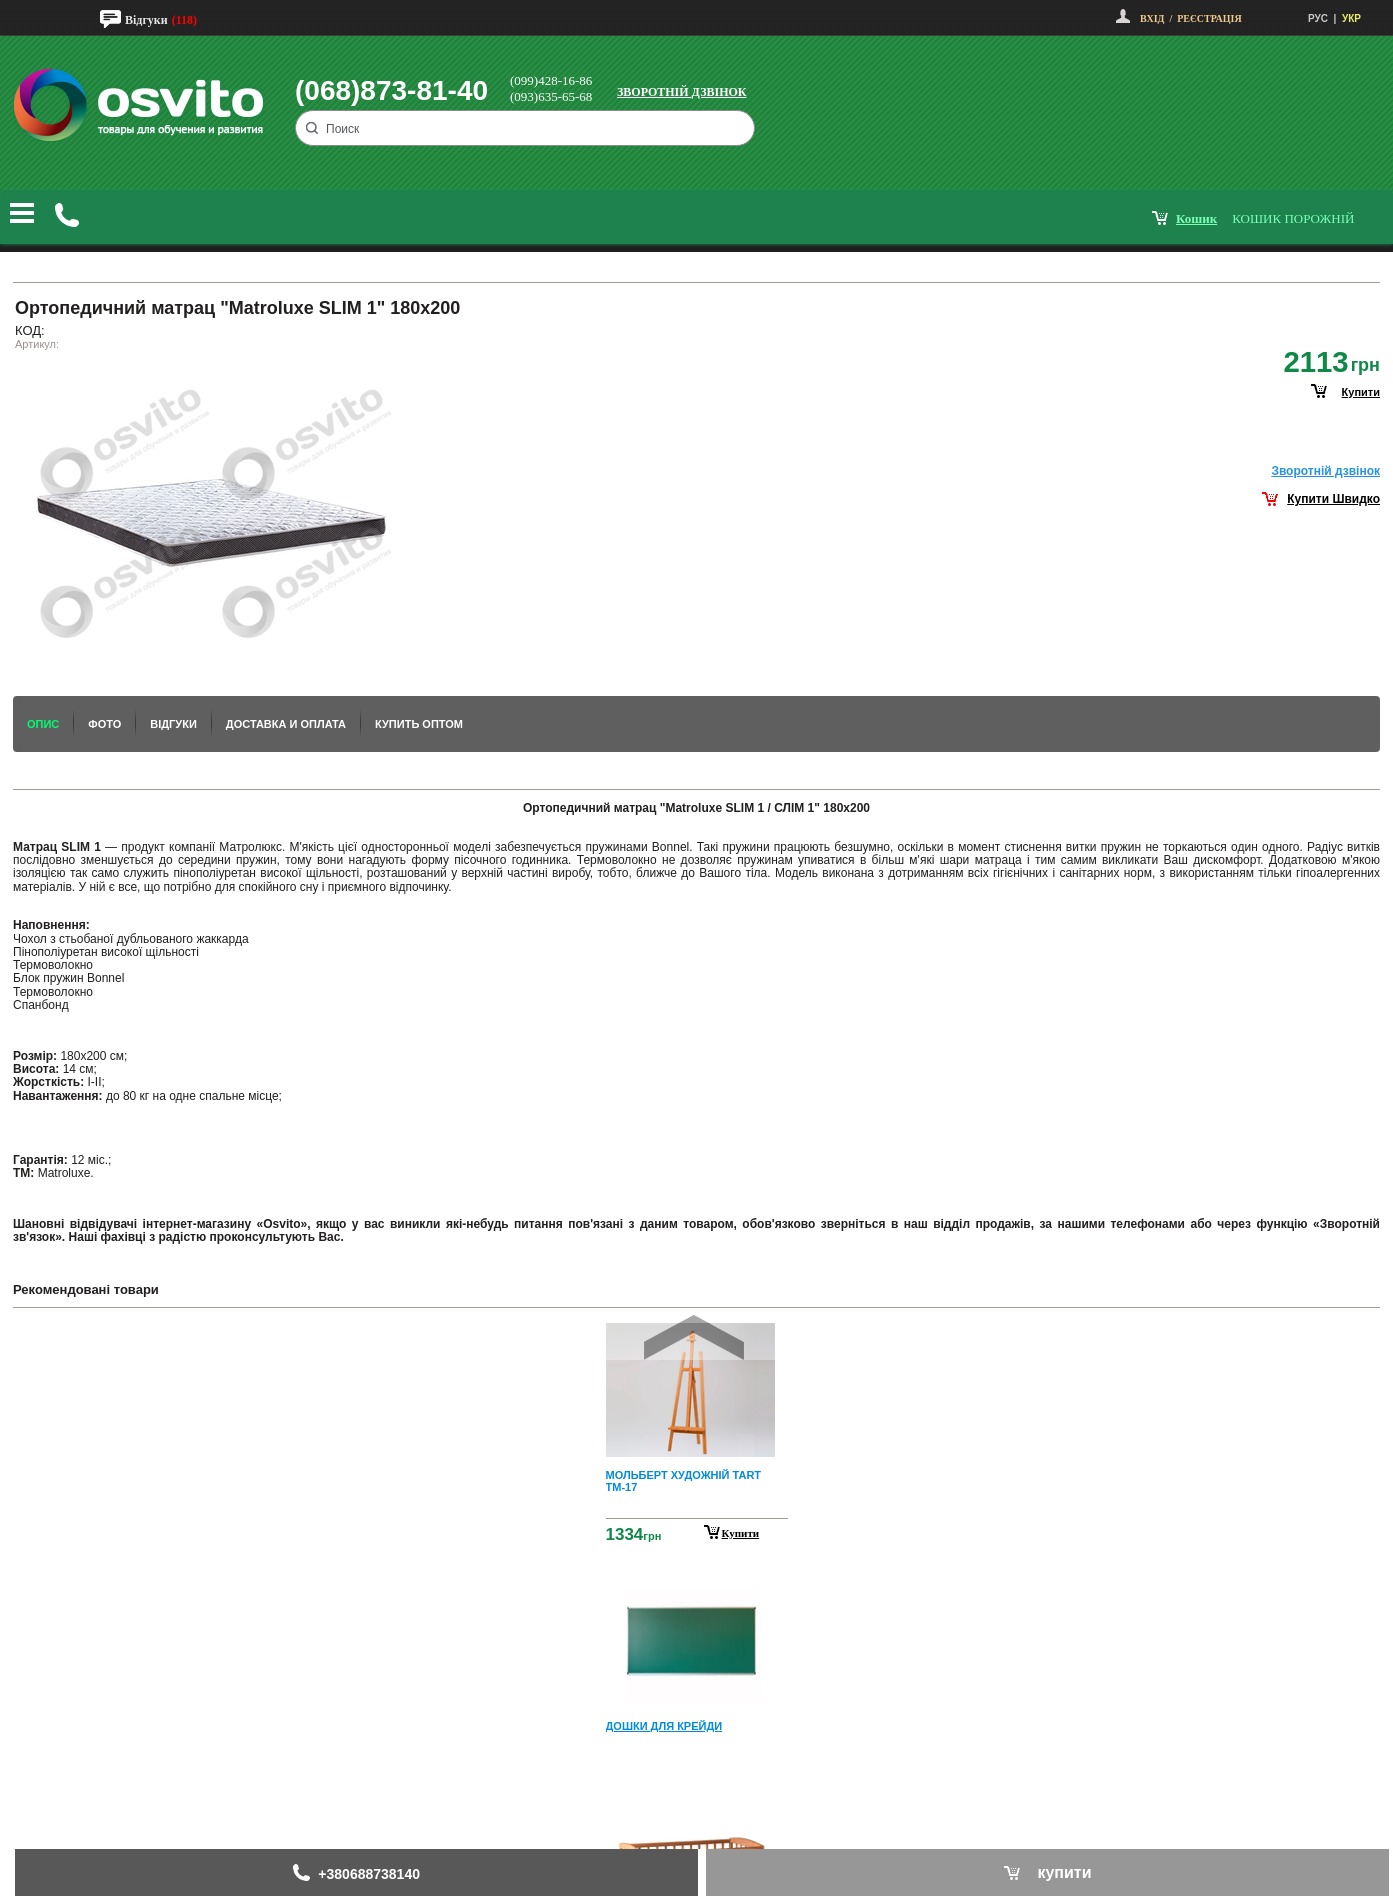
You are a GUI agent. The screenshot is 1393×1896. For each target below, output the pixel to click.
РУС (1318, 18)
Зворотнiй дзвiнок (1325, 471)
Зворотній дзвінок (682, 92)
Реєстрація (1209, 18)
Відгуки (146, 20)
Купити (741, 1533)
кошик (1196, 218)
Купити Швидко (1333, 499)
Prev (694, 1337)
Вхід (1152, 18)
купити (1361, 392)
